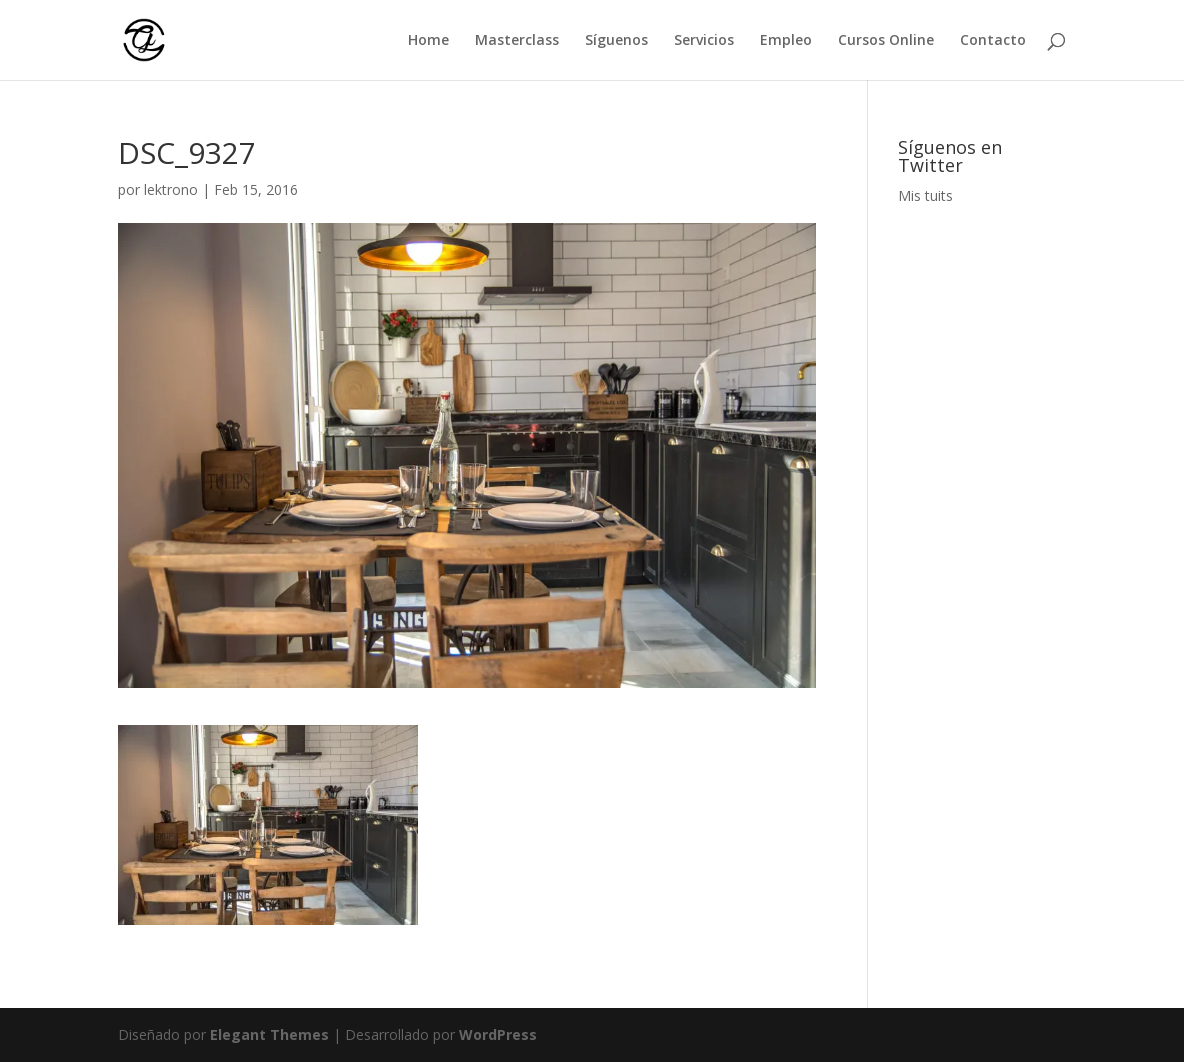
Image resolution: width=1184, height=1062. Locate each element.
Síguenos (616, 41)
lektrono (171, 189)
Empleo (786, 41)
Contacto (993, 41)
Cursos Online (886, 41)
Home (428, 41)
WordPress (498, 1034)
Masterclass (517, 41)
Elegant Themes (269, 1034)
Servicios (704, 41)
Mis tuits (925, 195)
